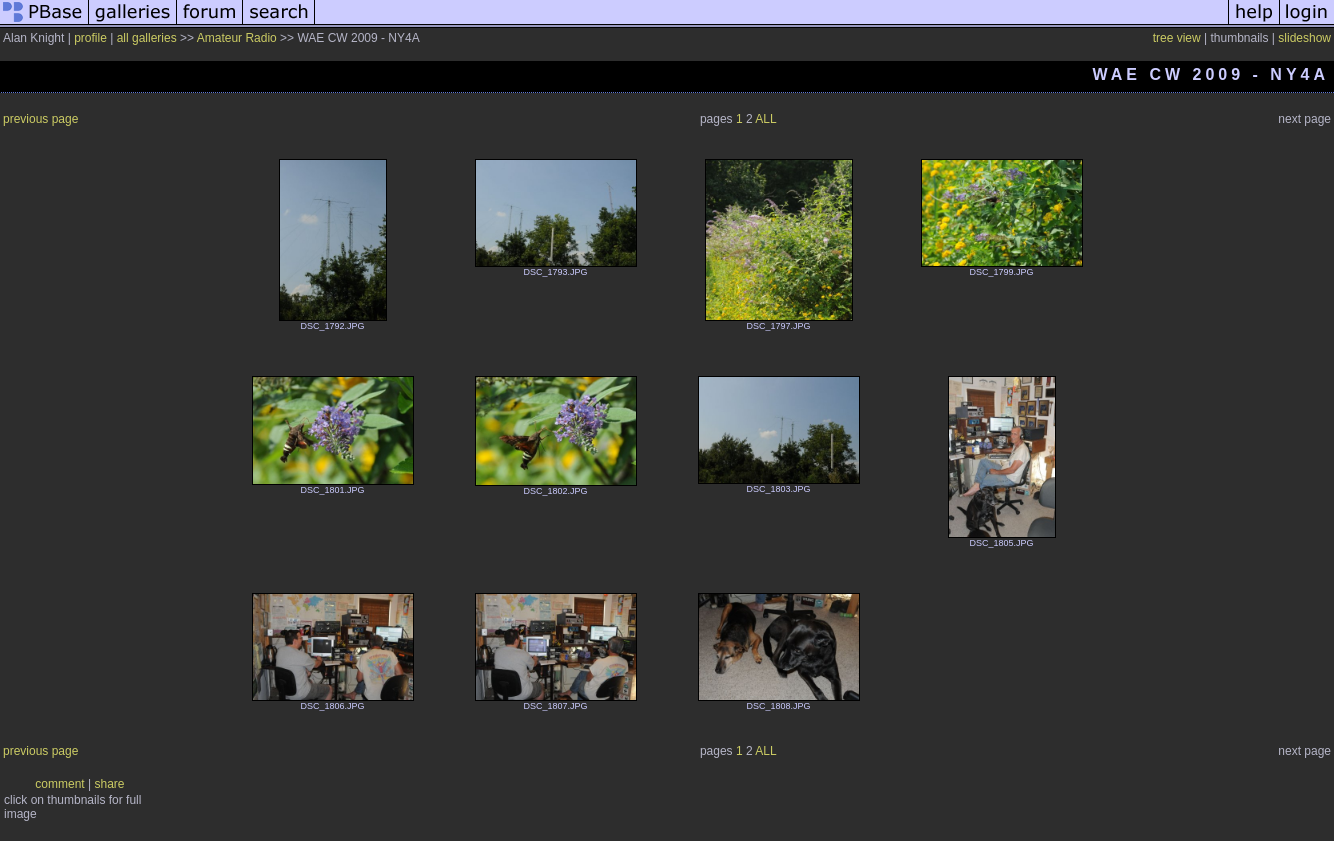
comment (59, 784)
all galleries (147, 38)
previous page (40, 119)
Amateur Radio (237, 38)
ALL (765, 119)
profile (90, 38)
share (110, 784)
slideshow (1304, 38)
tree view (1177, 38)
